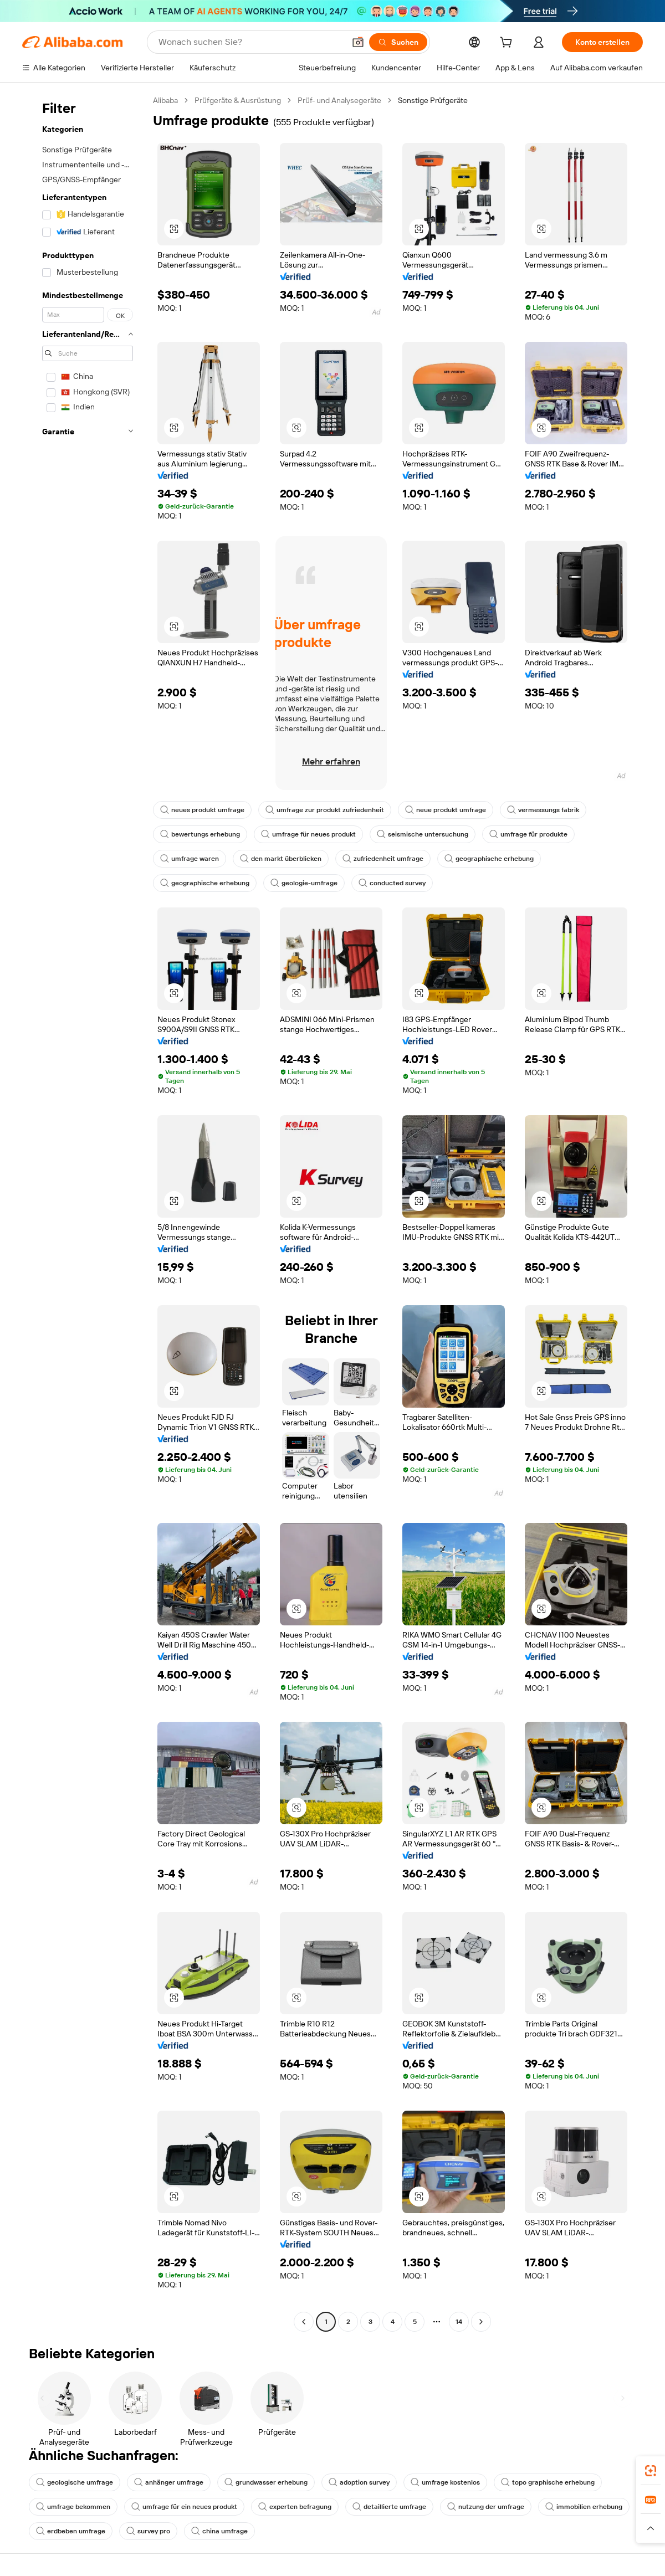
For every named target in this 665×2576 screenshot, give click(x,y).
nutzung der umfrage (485, 2506)
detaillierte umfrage (389, 2506)
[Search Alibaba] (250, 42)
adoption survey (359, 2482)
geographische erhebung (489, 858)
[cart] (508, 43)
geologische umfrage (74, 2482)
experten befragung (294, 2506)
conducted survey (392, 883)
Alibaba (165, 100)
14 (459, 2322)
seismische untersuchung (422, 834)
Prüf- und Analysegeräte (339, 100)
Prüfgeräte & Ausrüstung (238, 100)
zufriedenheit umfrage (382, 858)
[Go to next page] (481, 2322)
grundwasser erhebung (266, 2482)
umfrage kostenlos (445, 2482)
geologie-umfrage (303, 883)
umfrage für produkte (528, 834)
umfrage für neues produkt (308, 834)
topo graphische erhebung (548, 2482)
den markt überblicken (280, 858)
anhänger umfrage (168, 2482)
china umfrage (219, 2531)
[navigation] (84, 1212)
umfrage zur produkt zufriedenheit (324, 809)
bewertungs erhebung (200, 834)
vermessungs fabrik (543, 809)
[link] (650, 2470)
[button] (358, 42)
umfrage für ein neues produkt (184, 2506)
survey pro (148, 2531)
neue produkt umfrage (445, 809)
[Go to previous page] (304, 2322)
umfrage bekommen (73, 2506)
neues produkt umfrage (202, 809)
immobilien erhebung (583, 2506)
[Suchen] (398, 42)
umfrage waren (189, 858)
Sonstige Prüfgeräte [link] (433, 100)
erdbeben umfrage (70, 2531)
